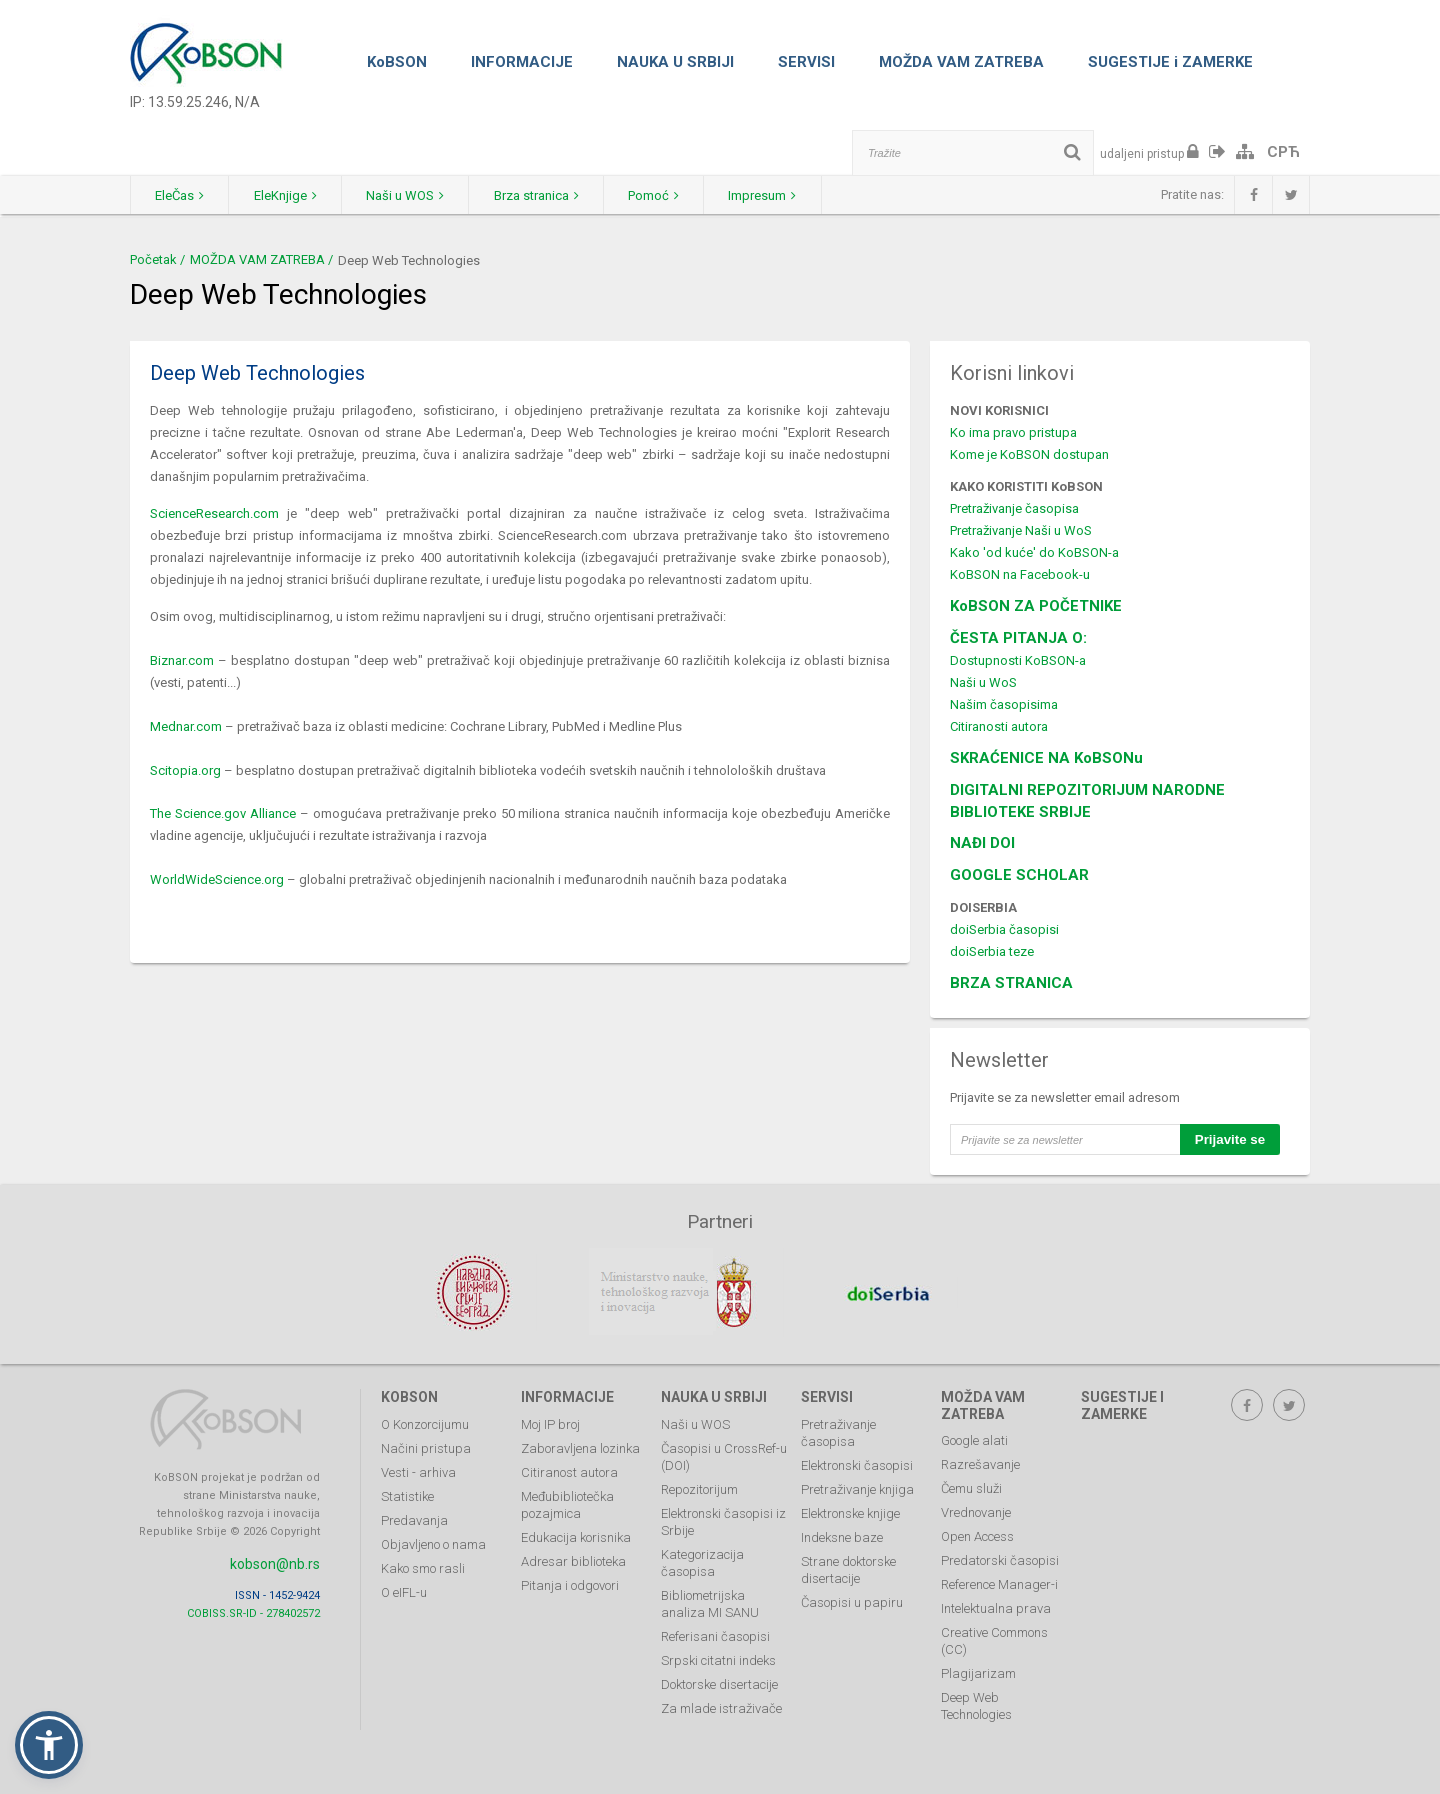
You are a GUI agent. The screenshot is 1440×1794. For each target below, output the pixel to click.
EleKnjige (287, 195)
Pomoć (660, 195)
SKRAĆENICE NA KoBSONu (1046, 758)
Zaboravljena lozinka (580, 1446)
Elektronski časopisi (857, 1463)
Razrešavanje (980, 1463)
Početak (153, 259)
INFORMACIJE (522, 62)
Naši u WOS (409, 195)
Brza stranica (541, 195)
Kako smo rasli (423, 1566)
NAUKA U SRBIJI (675, 62)
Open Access (977, 1535)
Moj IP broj (550, 1422)
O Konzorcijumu (425, 1422)
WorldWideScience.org (217, 879)
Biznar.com (182, 660)
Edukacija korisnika (576, 1535)
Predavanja (414, 1518)
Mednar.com (186, 726)
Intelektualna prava (996, 1607)
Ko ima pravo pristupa (1013, 432)
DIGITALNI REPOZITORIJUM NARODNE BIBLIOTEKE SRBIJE (1087, 801)
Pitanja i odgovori (570, 1583)
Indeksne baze (842, 1535)
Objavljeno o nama (433, 1542)
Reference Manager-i (999, 1583)
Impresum (771, 195)
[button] (49, 1745)
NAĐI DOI (982, 843)
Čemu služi (971, 1487)
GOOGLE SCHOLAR (1019, 875)
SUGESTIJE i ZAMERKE (1170, 62)
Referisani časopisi (715, 1634)
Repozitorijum (699, 1487)
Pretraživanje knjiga (857, 1487)
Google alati (974, 1439)
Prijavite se (1230, 1139)
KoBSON (397, 62)
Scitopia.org (185, 770)
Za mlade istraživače (721, 1706)
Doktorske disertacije (719, 1682)
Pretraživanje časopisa (1014, 508)
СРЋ (1283, 152)
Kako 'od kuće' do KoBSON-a (1034, 552)
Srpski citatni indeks (718, 1658)
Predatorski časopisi (1000, 1559)
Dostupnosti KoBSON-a (1018, 660)
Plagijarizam (978, 1672)
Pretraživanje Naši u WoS (1021, 530)
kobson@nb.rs (275, 1562)
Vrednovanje (976, 1511)
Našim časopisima (1004, 704)
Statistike (407, 1494)
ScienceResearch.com (214, 513)
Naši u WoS (983, 682)
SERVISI (806, 62)
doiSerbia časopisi (1004, 929)
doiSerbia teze (992, 951)
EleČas (180, 195)
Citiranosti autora (999, 726)
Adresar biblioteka (573, 1559)
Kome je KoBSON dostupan (1029, 454)
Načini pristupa (426, 1446)
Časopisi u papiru (852, 1600)
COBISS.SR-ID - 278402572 (253, 1611)
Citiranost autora (569, 1470)
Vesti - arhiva (418, 1470)
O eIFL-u (404, 1590)
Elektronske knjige (850, 1511)
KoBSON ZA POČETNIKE (1036, 606)
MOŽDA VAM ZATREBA (961, 62)
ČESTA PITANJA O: (1018, 638)
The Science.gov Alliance (223, 813)
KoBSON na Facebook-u (1020, 574)
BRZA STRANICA (1011, 983)
